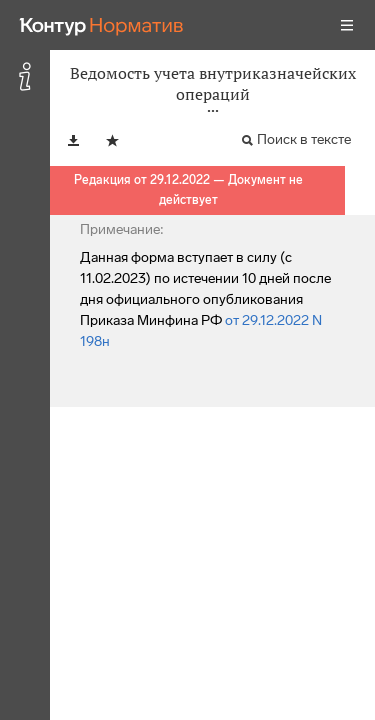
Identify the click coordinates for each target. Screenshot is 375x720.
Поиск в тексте (304, 139)
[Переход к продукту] (102, 25)
